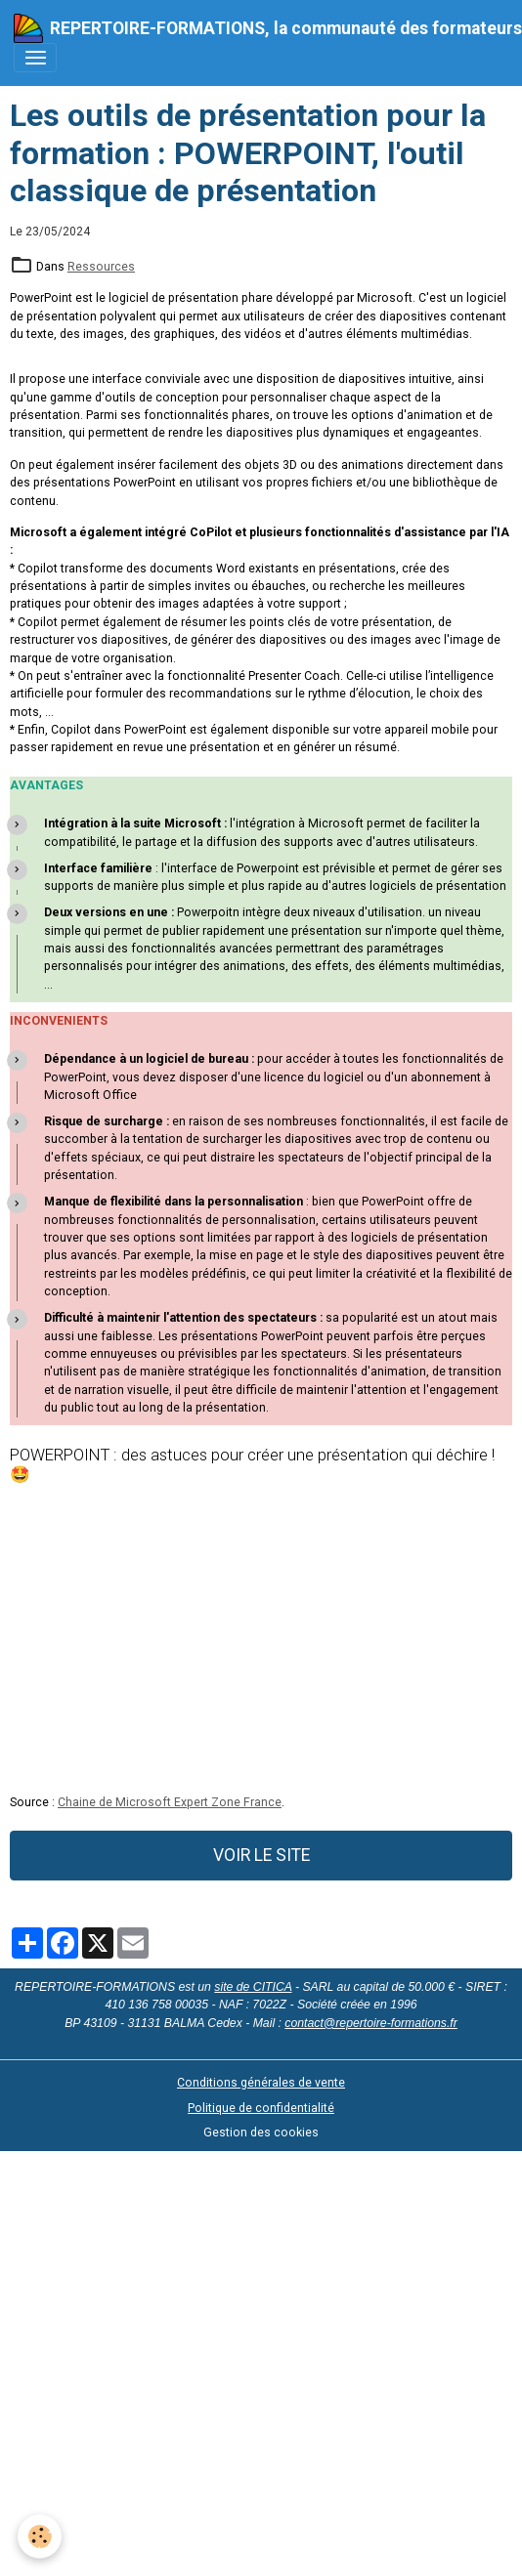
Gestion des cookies (261, 2132)
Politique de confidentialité (261, 2108)
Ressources (101, 267)
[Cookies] (40, 2536)
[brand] (254, 28)
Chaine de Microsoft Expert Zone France (170, 1802)
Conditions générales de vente (261, 2083)
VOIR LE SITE (261, 1855)
